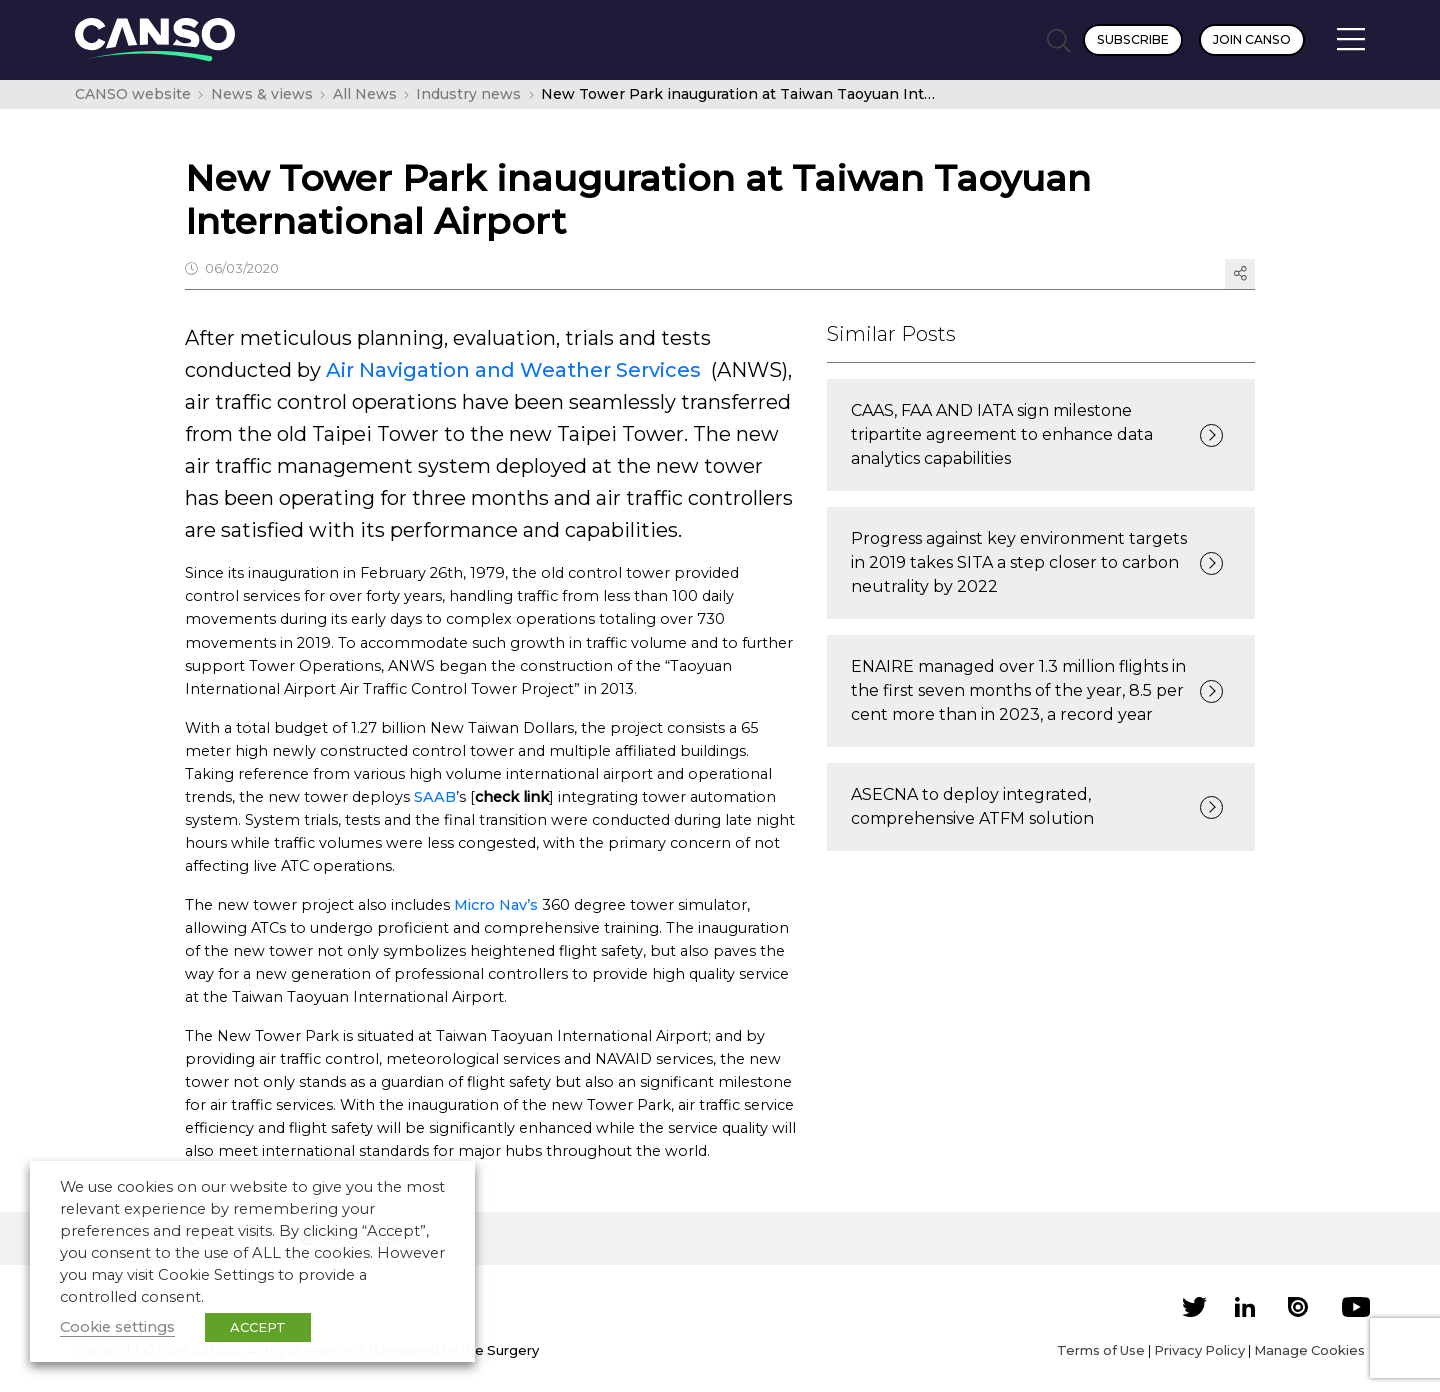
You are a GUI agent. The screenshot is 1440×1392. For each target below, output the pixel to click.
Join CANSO (1252, 39)
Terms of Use (1101, 1350)
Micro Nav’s (496, 905)
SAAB (435, 797)
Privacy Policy (1199, 1350)
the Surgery (500, 1350)
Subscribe (1133, 39)
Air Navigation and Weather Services (513, 370)
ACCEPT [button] (258, 1327)
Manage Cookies (1309, 1350)
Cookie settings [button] (117, 1327)
